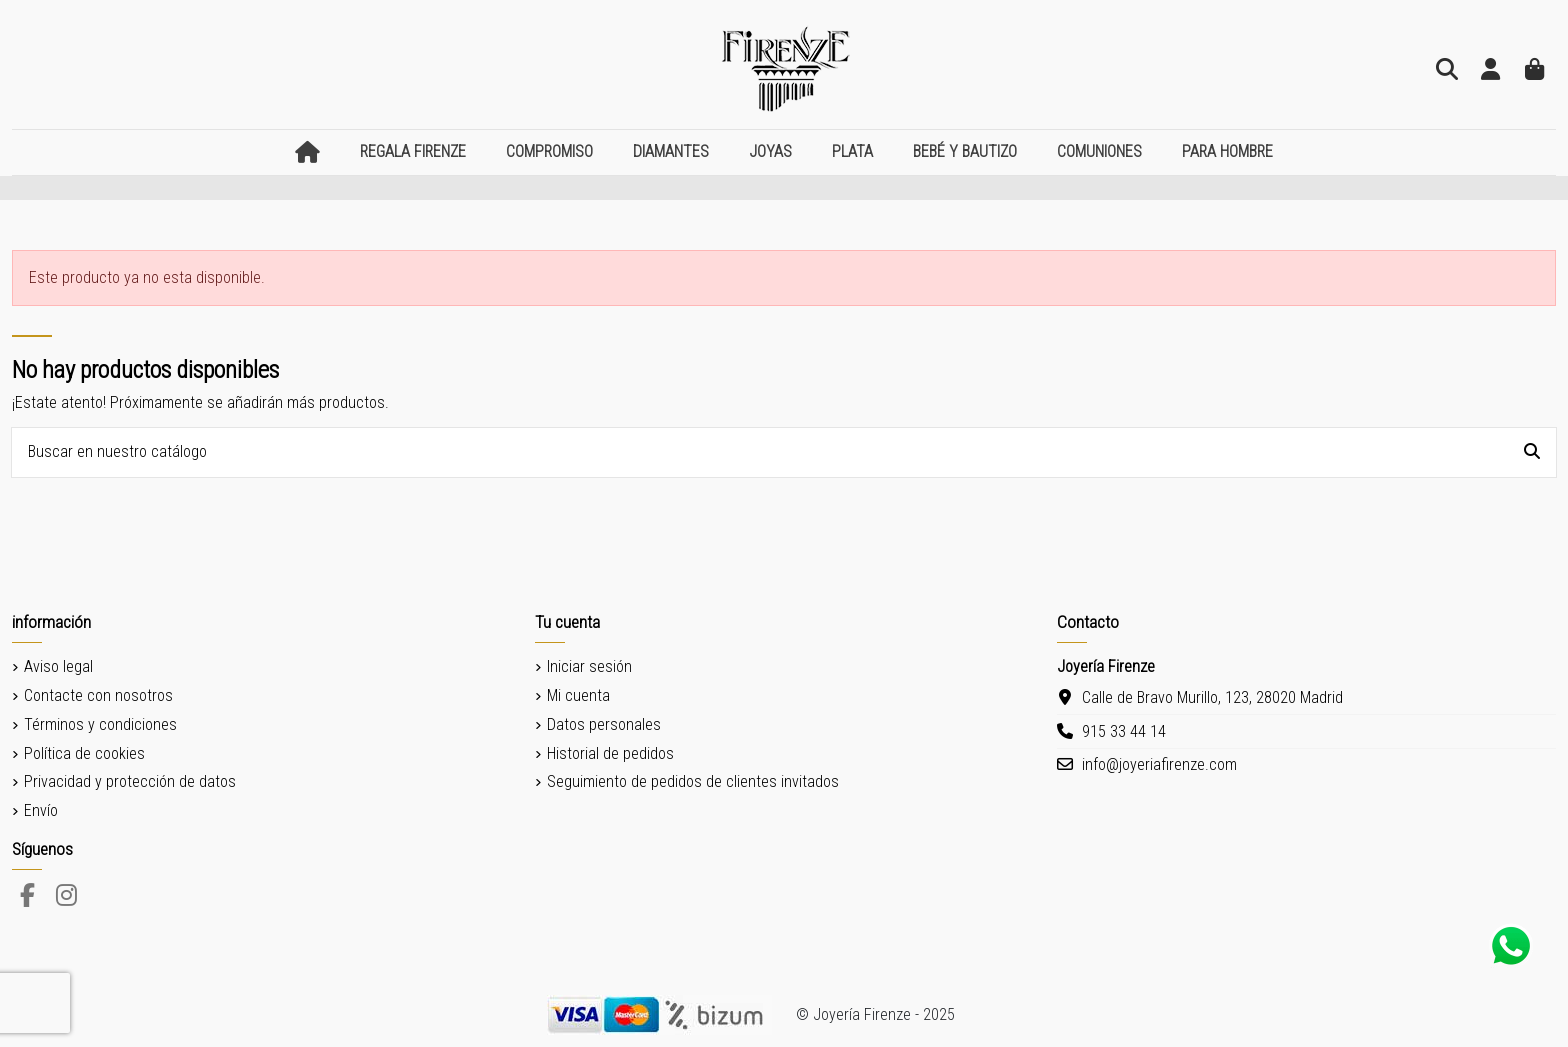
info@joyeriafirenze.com (1159, 764)
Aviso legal (58, 666)
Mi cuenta (578, 695)
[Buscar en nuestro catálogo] (1532, 453)
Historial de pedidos (610, 753)
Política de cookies (84, 753)
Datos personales (604, 724)
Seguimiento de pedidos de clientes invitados (693, 781)
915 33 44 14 (1124, 731)
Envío (41, 810)
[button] (413, 152)
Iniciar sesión (589, 666)
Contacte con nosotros (98, 695)
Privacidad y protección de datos (130, 781)
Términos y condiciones (100, 724)
